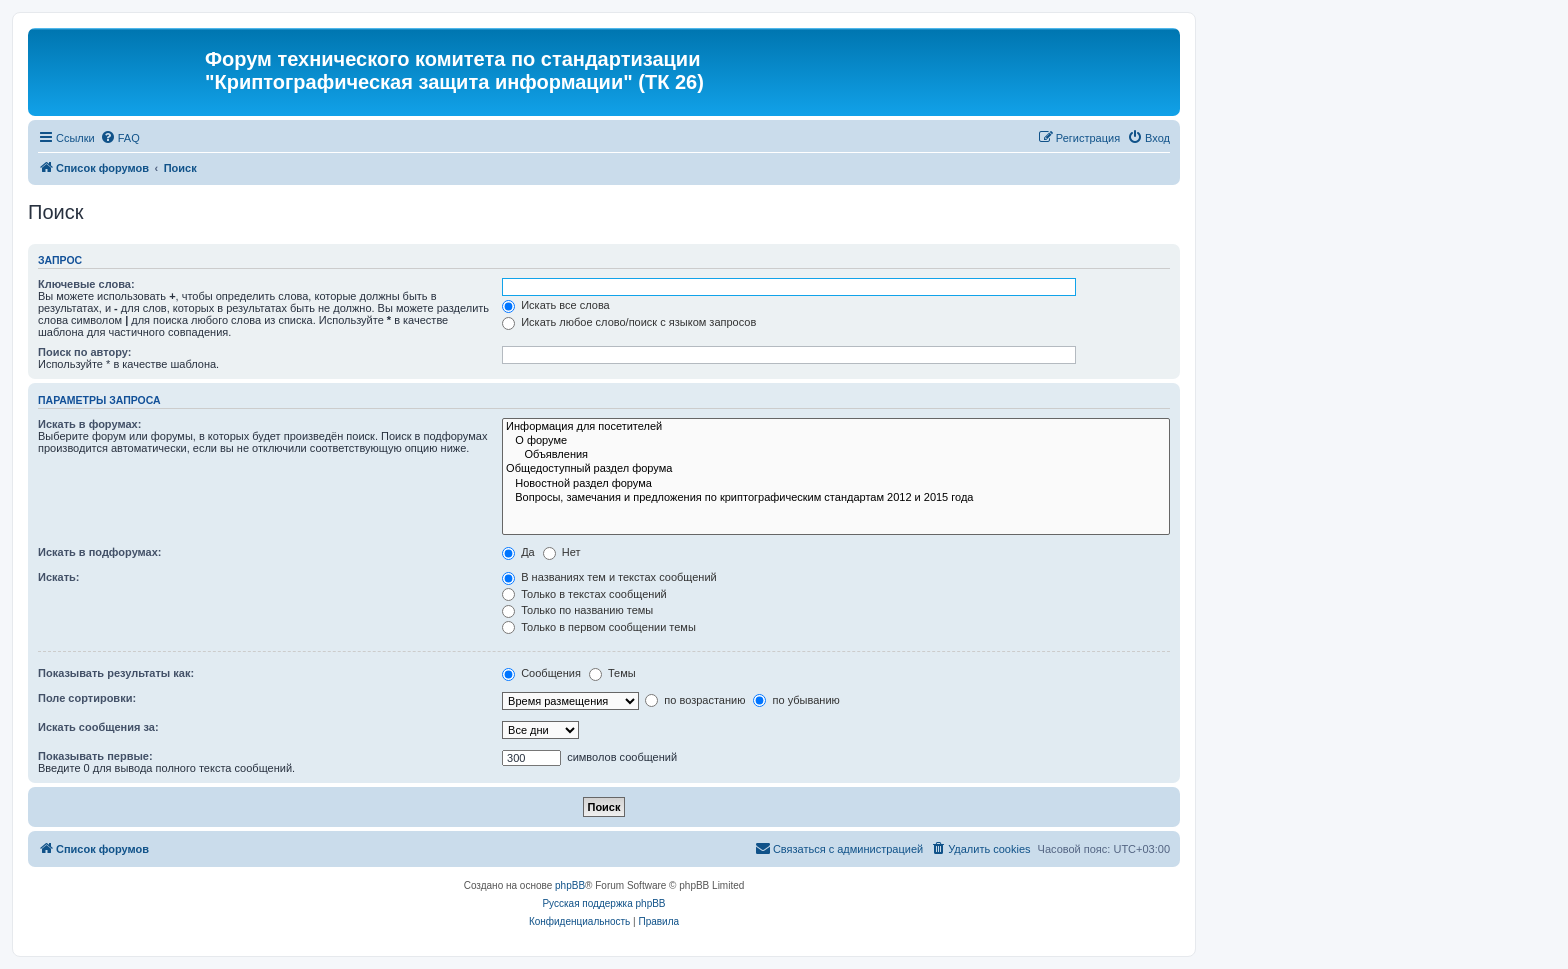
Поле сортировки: (87, 698)
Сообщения (541, 673)
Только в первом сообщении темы (599, 627)
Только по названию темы (577, 610)
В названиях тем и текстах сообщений (609, 577)
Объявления (836, 455)
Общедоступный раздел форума (836, 469)
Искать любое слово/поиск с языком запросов (629, 322)
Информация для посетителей (836, 427)
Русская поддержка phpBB (603, 903)
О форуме (836, 441)
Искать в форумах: (89, 424)
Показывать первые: (95, 756)
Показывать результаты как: (116, 673)
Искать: (58, 577)
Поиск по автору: (84, 352)
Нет (562, 552)
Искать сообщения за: (98, 727)
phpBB (570, 885)
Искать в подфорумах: (100, 552)
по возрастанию (695, 700)
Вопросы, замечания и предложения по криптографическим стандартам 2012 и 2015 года (836, 498)
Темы (612, 673)
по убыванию (796, 700)
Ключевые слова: (86, 284)
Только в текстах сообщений (584, 594)
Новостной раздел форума (836, 484)
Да (518, 552)
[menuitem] (120, 138)
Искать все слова (556, 305)
